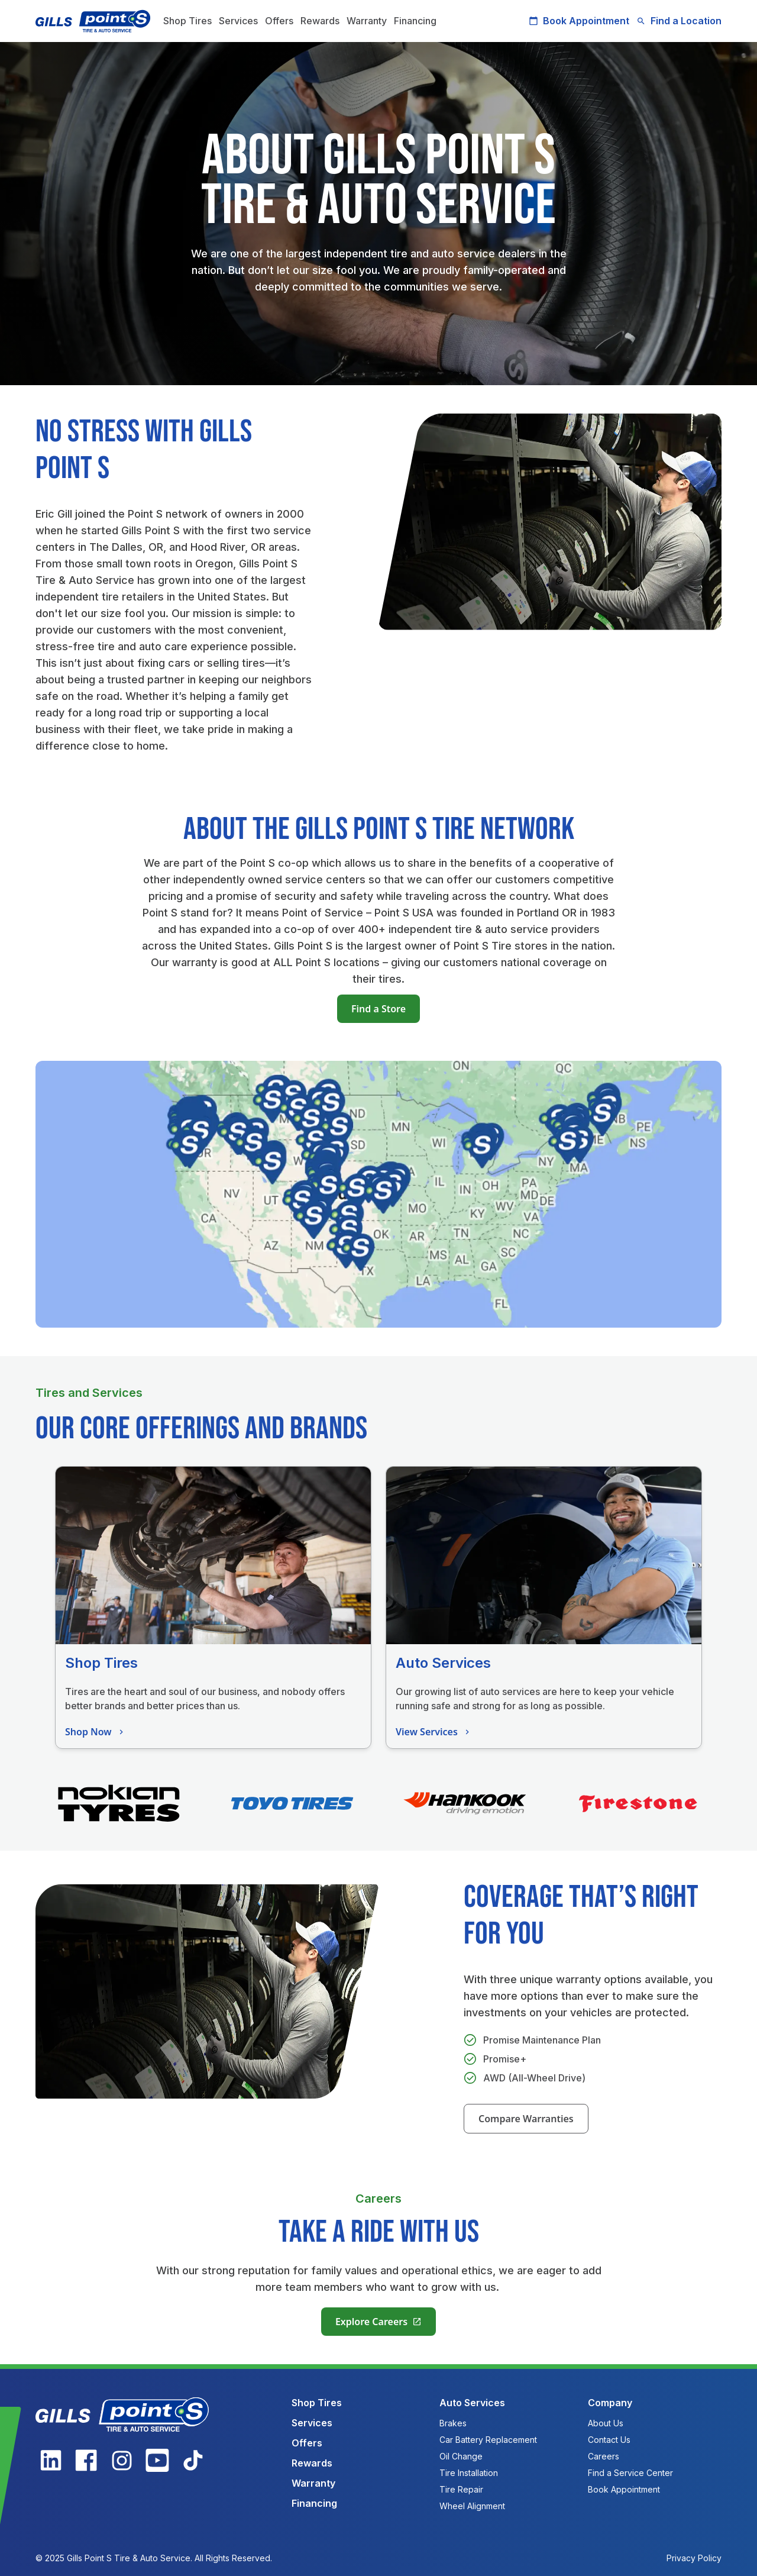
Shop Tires (187, 21)
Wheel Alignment (472, 2506)
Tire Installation (468, 2473)
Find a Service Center (630, 2473)
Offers (279, 21)
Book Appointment (579, 21)
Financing (415, 21)
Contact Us (609, 2440)
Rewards (319, 21)
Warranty (367, 21)
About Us (605, 2423)
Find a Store (378, 1008)
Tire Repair (461, 2489)
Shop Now (96, 1732)
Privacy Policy (694, 2558)
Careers (603, 2456)
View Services (434, 1732)
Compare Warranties (526, 2118)
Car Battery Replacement (488, 2440)
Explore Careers (378, 2321)
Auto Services (472, 2403)
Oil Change (461, 2456)
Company (610, 2403)
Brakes (453, 2423)
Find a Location (679, 21)
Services (238, 21)
